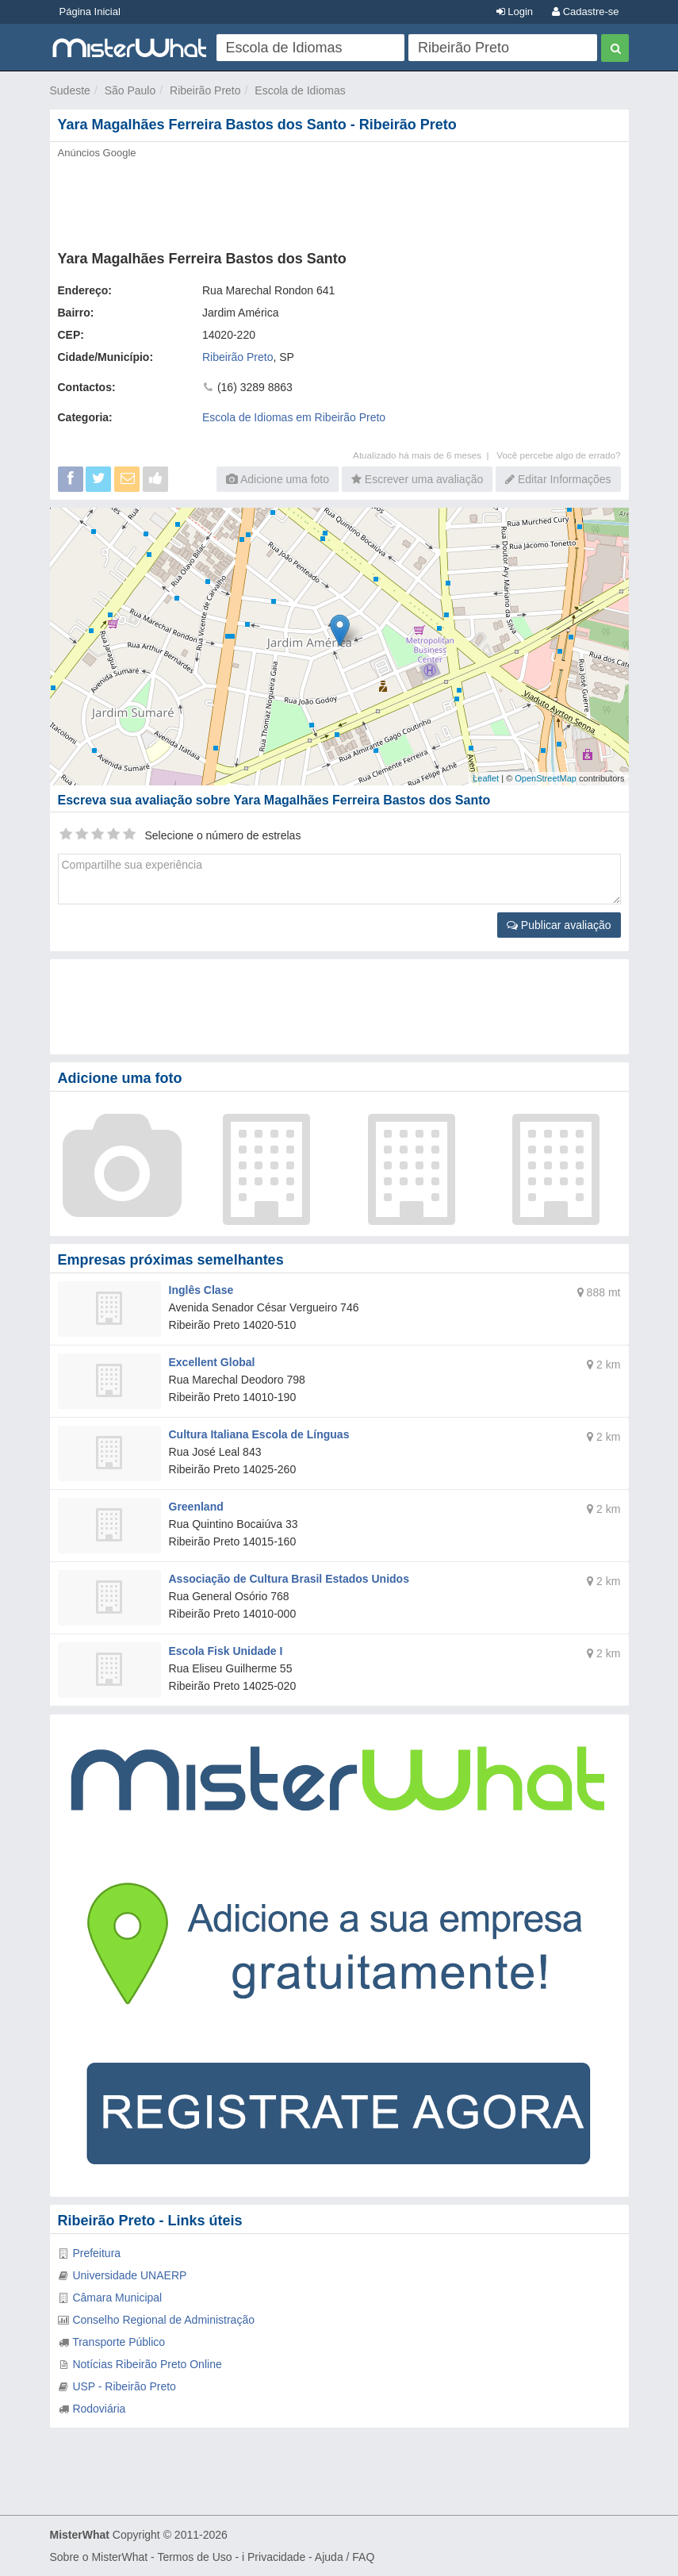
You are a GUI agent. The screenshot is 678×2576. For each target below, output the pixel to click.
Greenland (196, 1506)
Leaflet (486, 778)
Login (514, 11)
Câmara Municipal (117, 2297)
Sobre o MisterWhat (99, 2557)
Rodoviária (98, 2408)
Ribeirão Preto (205, 90)
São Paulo (130, 90)
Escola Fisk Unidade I (226, 1651)
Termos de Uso (194, 2557)
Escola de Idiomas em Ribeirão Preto (293, 417)
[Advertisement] (339, 200)
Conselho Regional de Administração (163, 2319)
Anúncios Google (97, 153)
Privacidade (276, 2557)
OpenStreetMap (545, 778)
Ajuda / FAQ (344, 2557)
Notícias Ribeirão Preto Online (146, 2364)
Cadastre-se (585, 11)
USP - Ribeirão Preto (123, 2386)
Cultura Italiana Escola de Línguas (259, 1434)
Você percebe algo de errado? (558, 455)
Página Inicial (90, 11)
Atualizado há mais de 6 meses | (424, 455)
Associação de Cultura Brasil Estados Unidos (289, 1578)
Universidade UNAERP (129, 2275)
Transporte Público (118, 2342)
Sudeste (70, 90)
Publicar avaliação (559, 925)
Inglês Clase (201, 1290)
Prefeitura (96, 2253)
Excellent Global (212, 1362)
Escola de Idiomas (300, 90)
